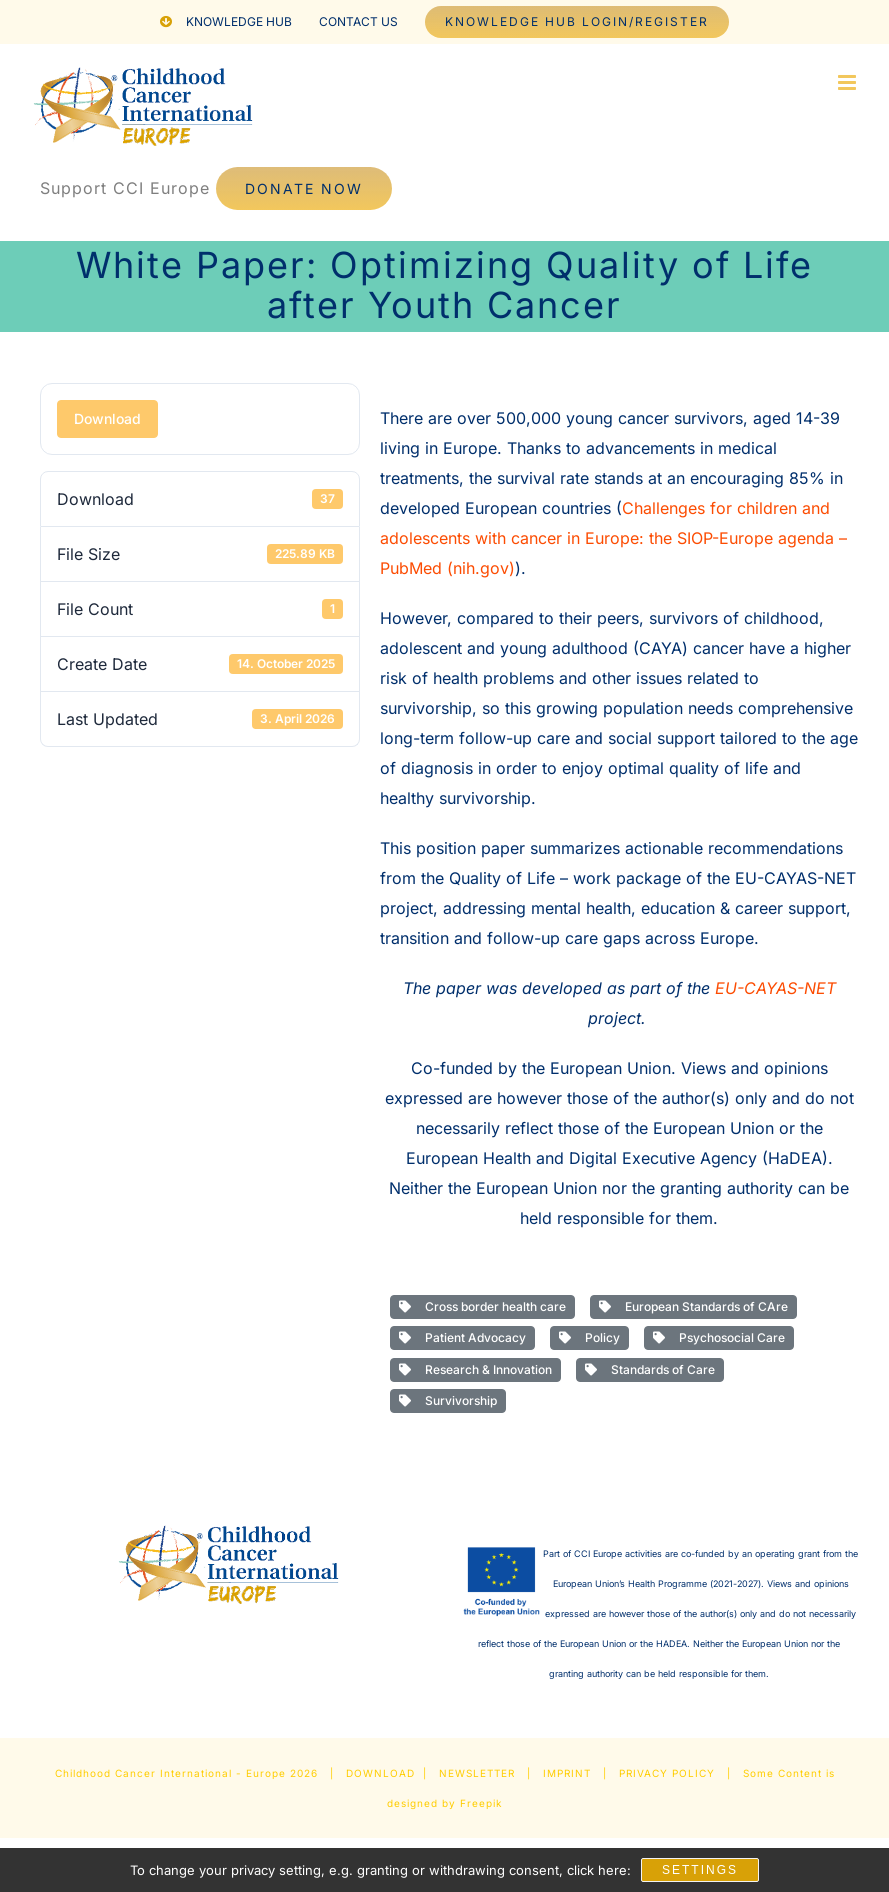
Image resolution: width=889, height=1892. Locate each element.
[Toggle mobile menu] (848, 82)
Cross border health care (482, 1306)
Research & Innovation (475, 1369)
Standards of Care (650, 1369)
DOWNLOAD (380, 1773)
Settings (700, 1870)
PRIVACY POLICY (667, 1773)
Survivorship (448, 1400)
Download (107, 418)
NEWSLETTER (477, 1773)
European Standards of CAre (693, 1306)
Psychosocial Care (719, 1337)
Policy (589, 1337)
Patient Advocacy (462, 1337)
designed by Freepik (444, 1803)
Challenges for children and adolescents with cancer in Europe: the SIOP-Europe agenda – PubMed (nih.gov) (613, 538)
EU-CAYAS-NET (775, 988)
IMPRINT (567, 1773)
